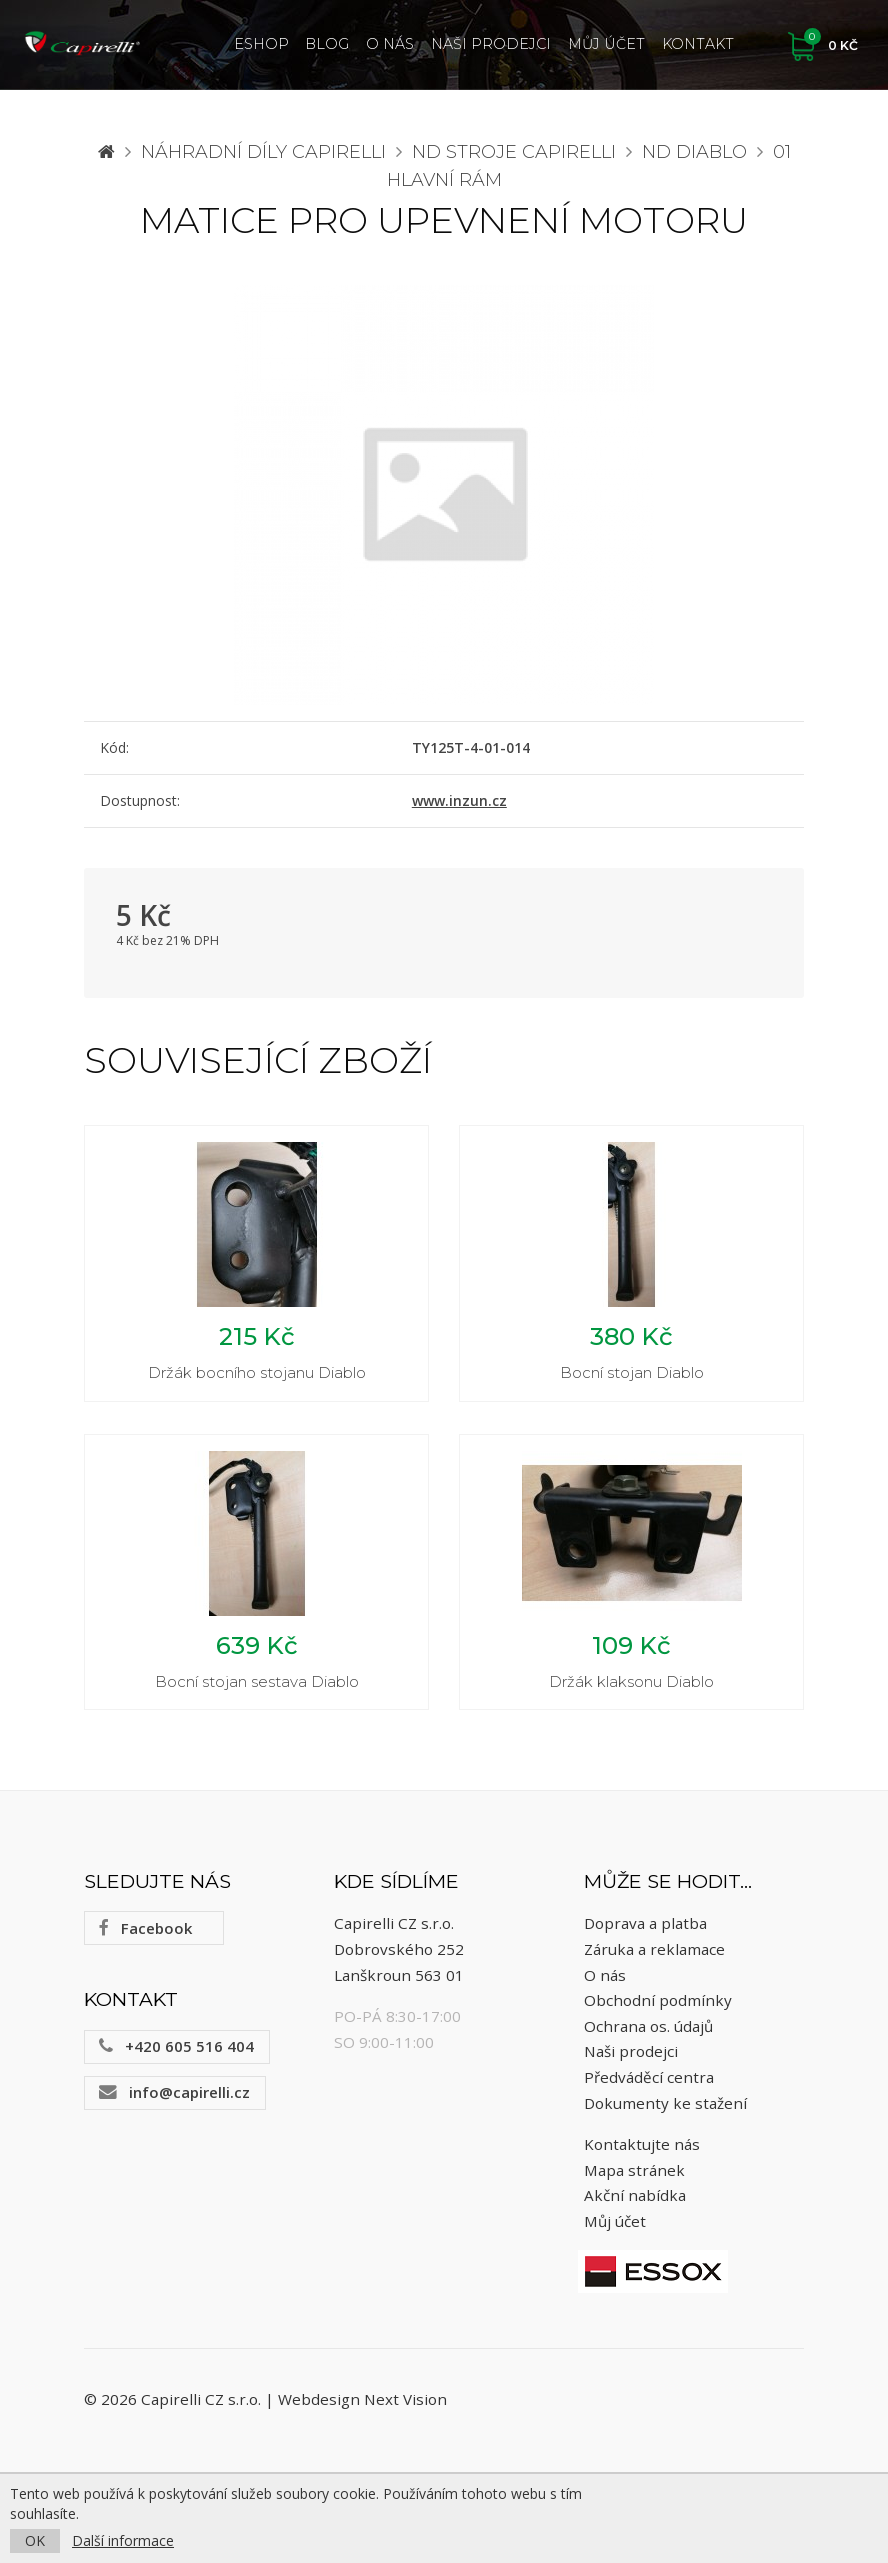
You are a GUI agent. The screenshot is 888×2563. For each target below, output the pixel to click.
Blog (327, 44)
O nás (390, 44)
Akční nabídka (635, 2195)
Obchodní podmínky (658, 2000)
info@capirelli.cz (174, 2092)
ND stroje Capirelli (514, 152)
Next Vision (405, 2399)
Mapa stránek (634, 2170)
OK (35, 2540)
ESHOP (261, 44)
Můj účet (606, 44)
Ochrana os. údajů (648, 2026)
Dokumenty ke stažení (665, 2103)
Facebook (145, 1928)
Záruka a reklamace (654, 1949)
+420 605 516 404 (176, 2046)
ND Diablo (694, 152)
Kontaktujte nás (642, 2144)
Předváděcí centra (649, 2077)
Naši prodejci (491, 44)
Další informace (123, 2540)
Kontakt (698, 44)
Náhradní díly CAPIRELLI (263, 152)
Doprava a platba (645, 1923)
